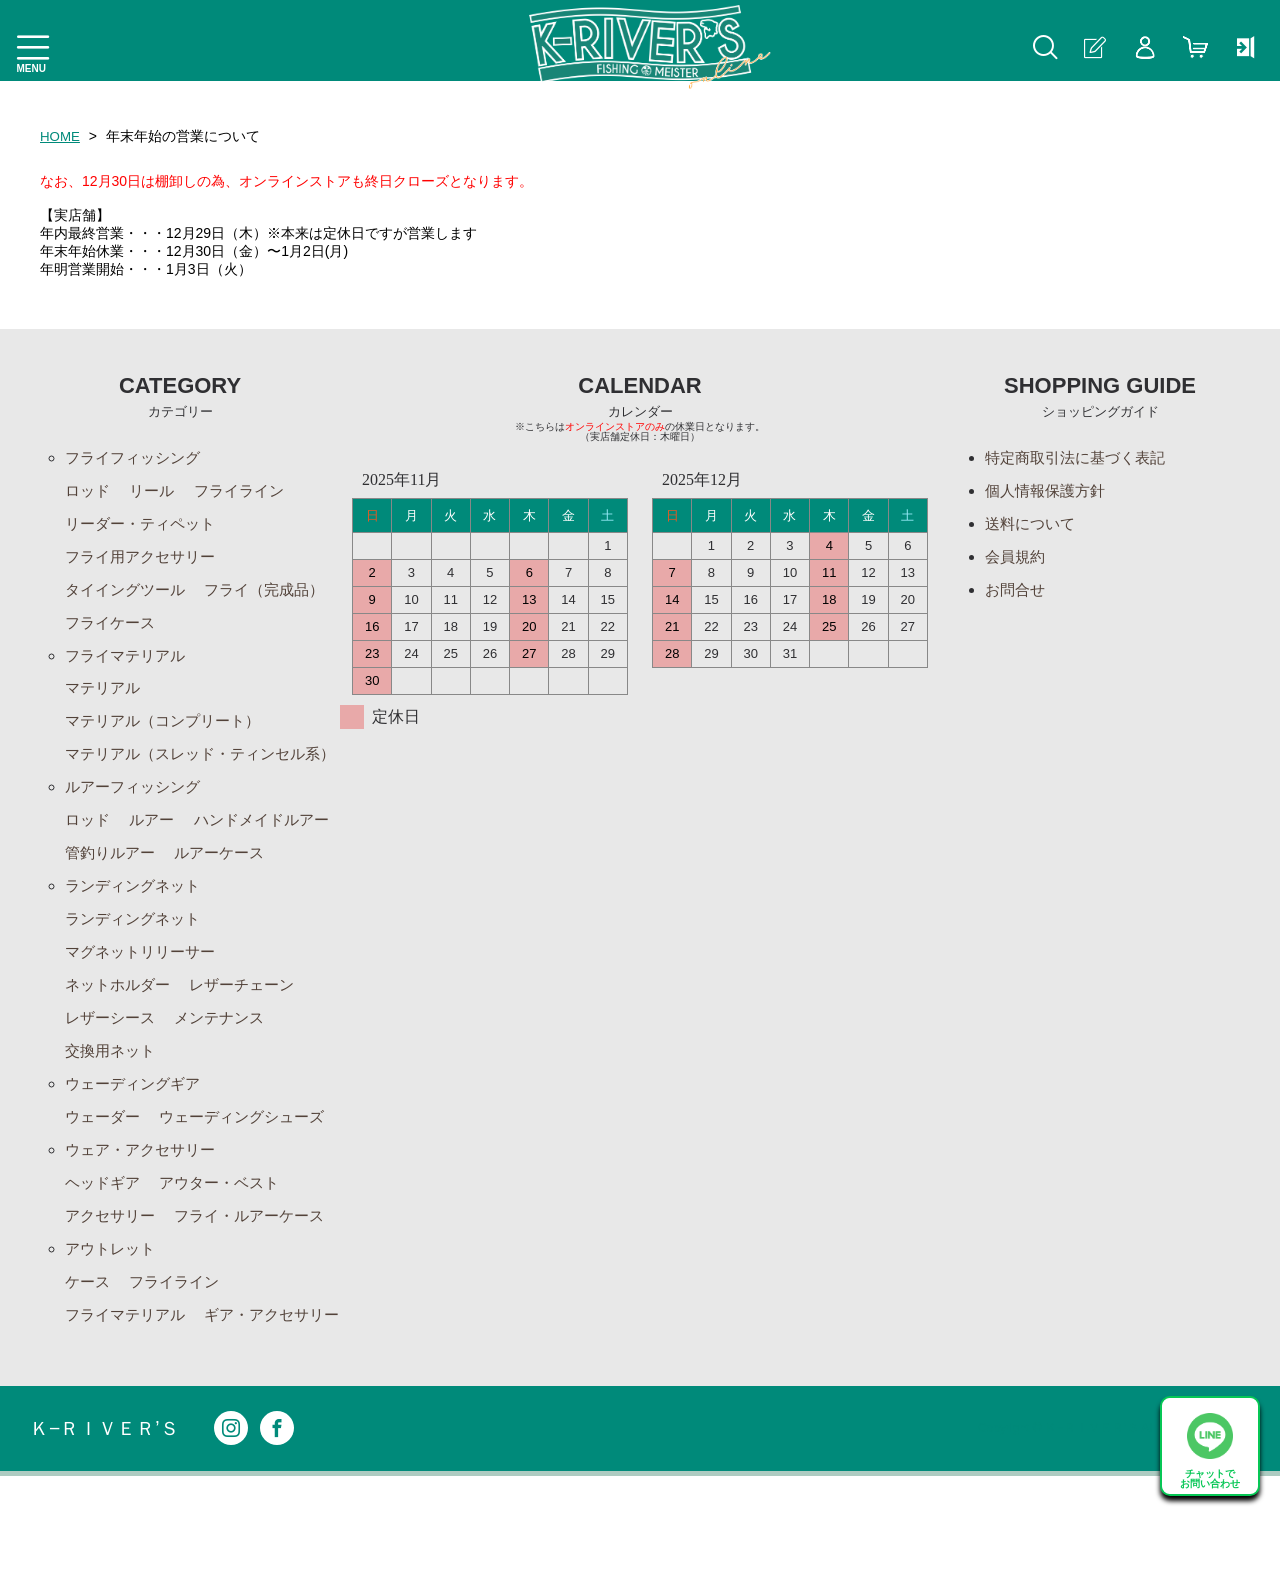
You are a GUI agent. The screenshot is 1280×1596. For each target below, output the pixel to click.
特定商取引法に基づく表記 (1081, 458)
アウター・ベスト (228, 1264)
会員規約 (1017, 560)
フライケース (260, 628)
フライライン (248, 492)
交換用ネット (113, 1128)
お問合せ (1017, 594)
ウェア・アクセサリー (145, 1230)
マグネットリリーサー (145, 1026)
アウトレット (113, 1332)
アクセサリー (113, 1298)
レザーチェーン (252, 1060)
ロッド (89, 492)
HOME (61, 136)
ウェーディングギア (137, 1162)
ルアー (156, 856)
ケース (89, 1366)
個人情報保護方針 (1049, 492)
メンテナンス (228, 1094)
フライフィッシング (137, 458)
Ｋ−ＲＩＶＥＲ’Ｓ (108, 1548)
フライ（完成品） (129, 628)
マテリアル (105, 696)
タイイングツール (129, 594)
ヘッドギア (105, 1264)
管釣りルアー (276, 890)
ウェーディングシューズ (252, 1196)
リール (156, 492)
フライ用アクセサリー (145, 560)
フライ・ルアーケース (260, 1298)
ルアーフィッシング (137, 822)
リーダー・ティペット (145, 526)
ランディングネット (137, 958)
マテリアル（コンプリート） (169, 730)
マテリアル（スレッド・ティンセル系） (193, 776)
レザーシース (113, 1094)
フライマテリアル (129, 662)
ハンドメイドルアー (137, 890)
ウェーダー (105, 1196)
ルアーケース (113, 924)
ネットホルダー (121, 1060)
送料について (1033, 526)
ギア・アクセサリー (137, 1434)
